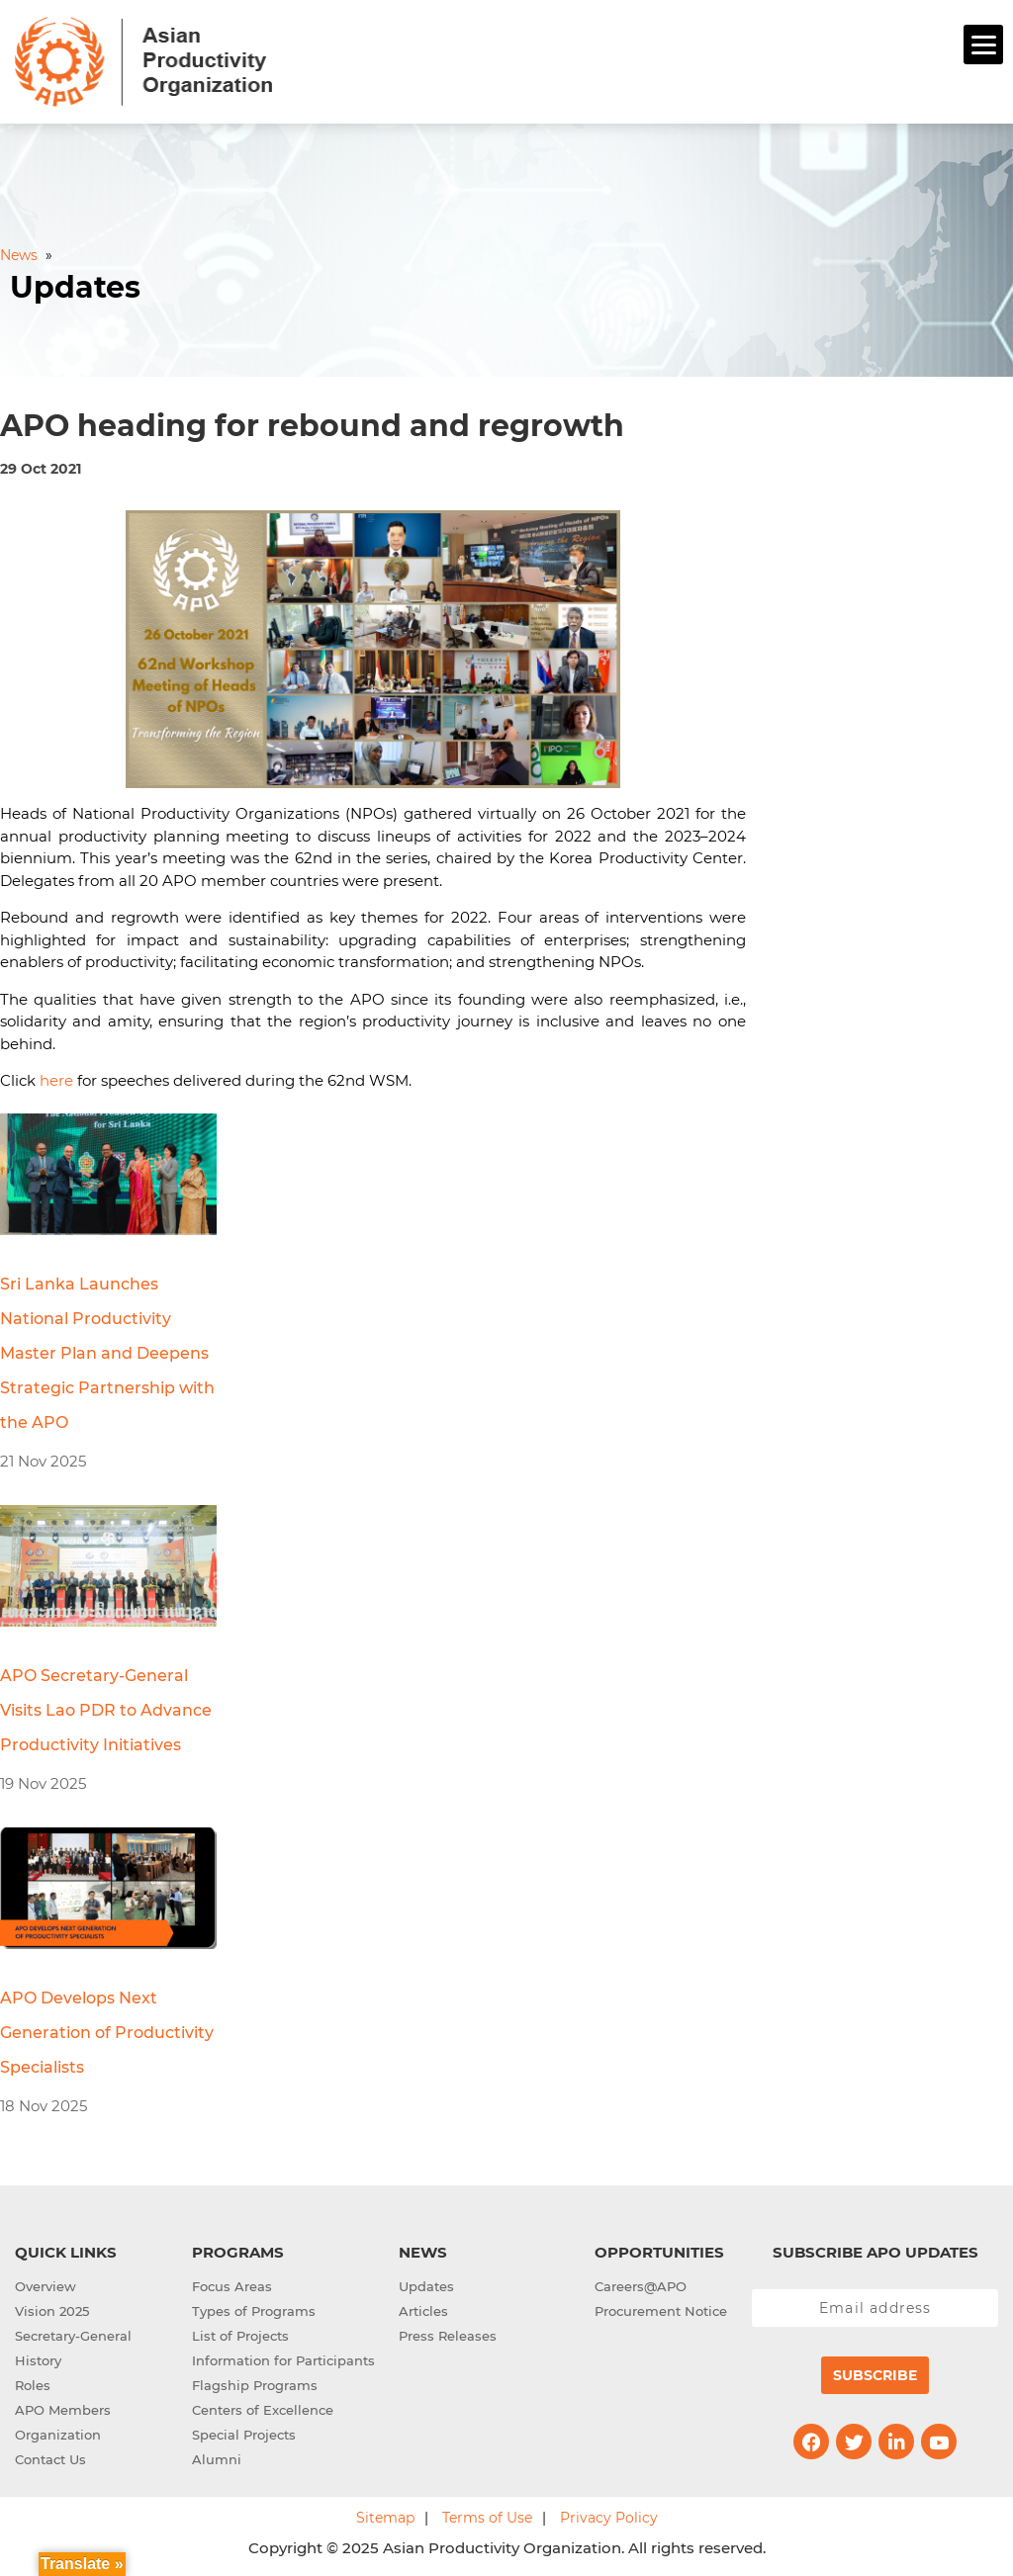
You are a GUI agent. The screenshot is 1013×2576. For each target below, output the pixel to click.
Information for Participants (283, 2360)
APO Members (63, 2410)
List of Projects (240, 2336)
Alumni (216, 2459)
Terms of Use (487, 2518)
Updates (426, 2286)
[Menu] (983, 44)
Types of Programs (254, 2311)
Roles (32, 2385)
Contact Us (50, 2459)
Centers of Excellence (262, 2410)
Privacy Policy (609, 2518)
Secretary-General (73, 2336)
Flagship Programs (255, 2385)
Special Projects (244, 2435)
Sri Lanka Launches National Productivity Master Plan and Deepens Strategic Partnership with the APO (107, 1353)
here (56, 1080)
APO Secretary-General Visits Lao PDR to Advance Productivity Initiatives (106, 1710)
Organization (58, 2435)
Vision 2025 (52, 2311)
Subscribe (875, 2375)
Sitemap (385, 2518)
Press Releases (448, 2336)
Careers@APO (641, 2286)
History (38, 2360)
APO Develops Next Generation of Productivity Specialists (107, 2033)
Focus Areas (232, 2286)
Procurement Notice (661, 2311)
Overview (45, 2286)
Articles (423, 2311)
